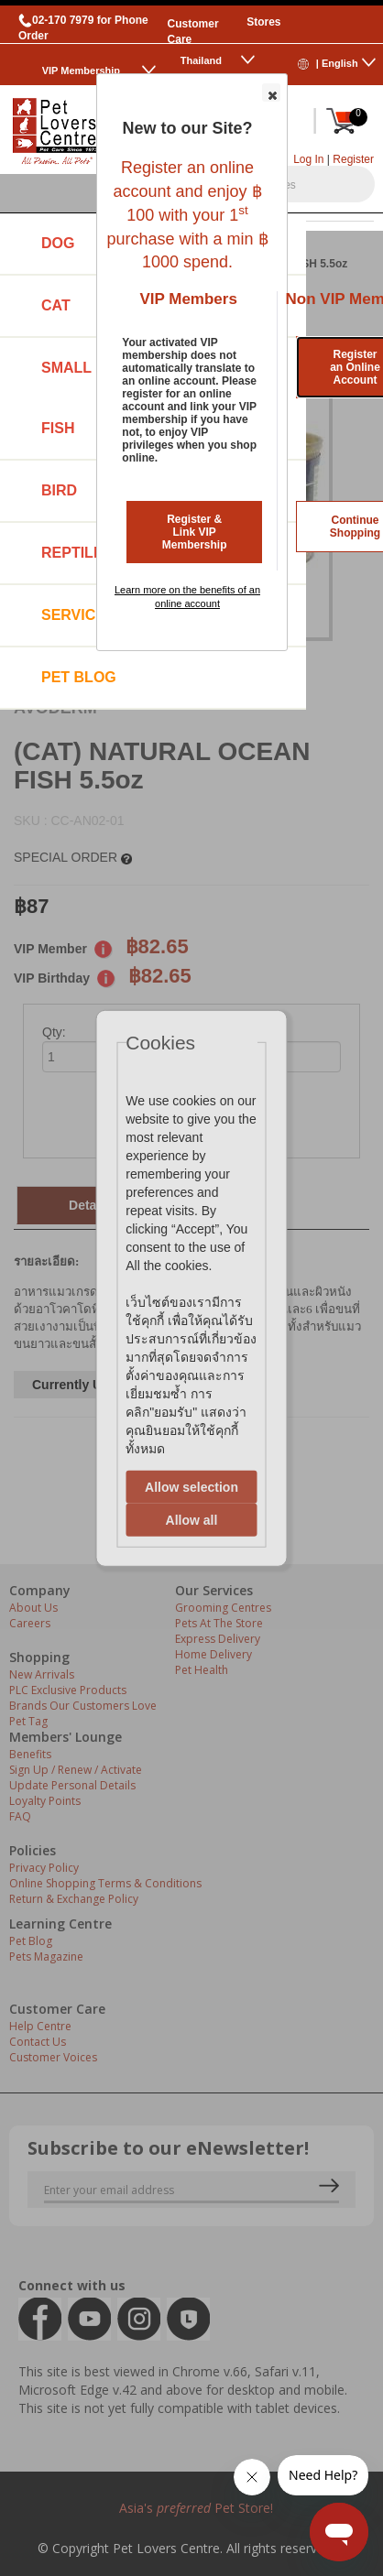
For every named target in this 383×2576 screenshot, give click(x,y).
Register (353, 159)
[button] (271, 92)
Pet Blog (78, 677)
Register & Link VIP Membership (194, 532)
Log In (308, 159)
